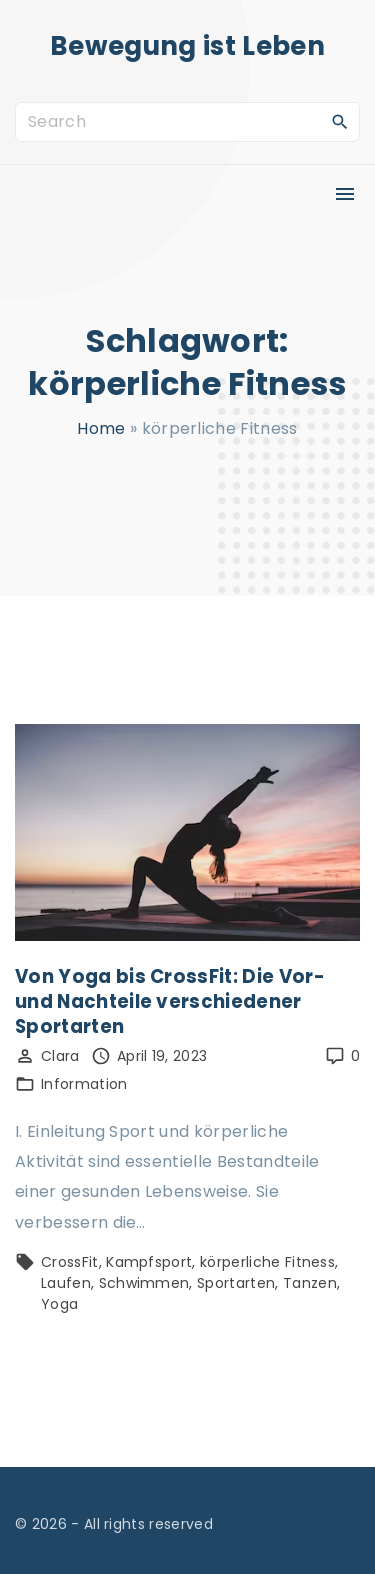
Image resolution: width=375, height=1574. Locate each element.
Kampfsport (149, 1262)
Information (84, 1084)
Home (101, 428)
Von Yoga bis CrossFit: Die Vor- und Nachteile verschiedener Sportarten (170, 1001)
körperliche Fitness (267, 1262)
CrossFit (70, 1262)
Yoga (59, 1304)
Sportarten (236, 1283)
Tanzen (310, 1283)
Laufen (66, 1283)
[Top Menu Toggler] (345, 194)
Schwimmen (144, 1283)
